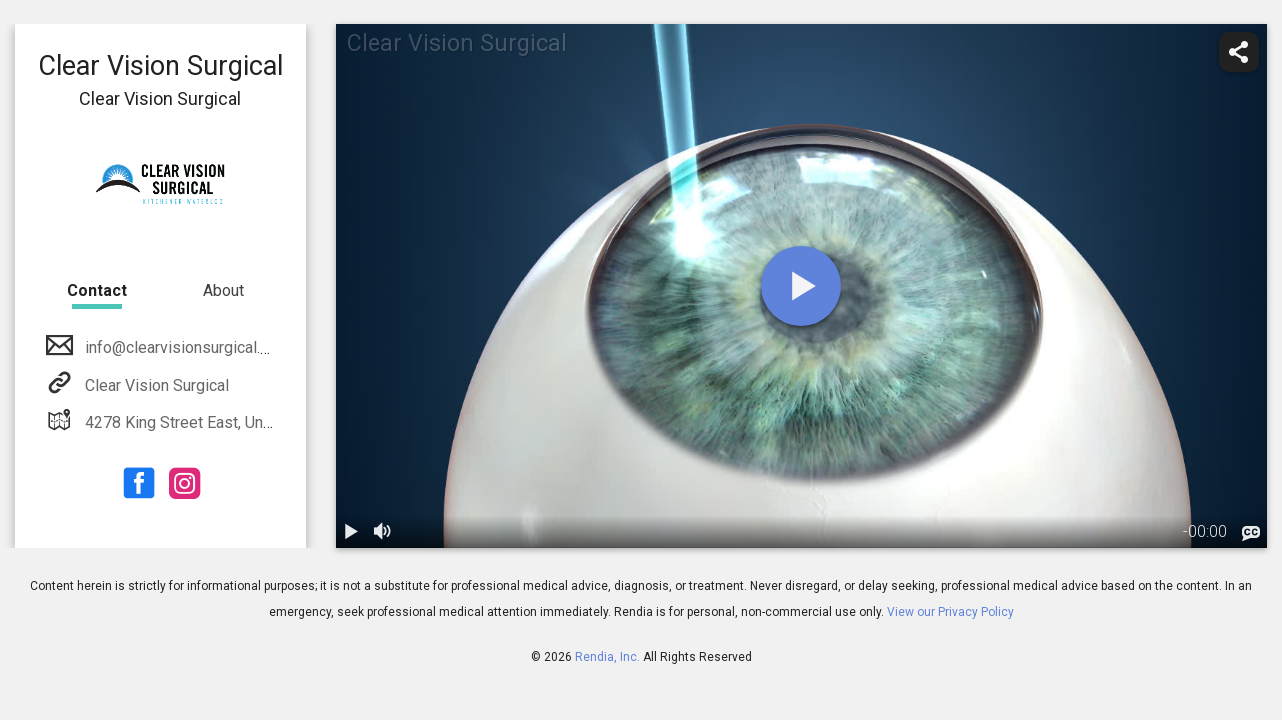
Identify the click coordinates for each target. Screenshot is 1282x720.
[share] (1239, 52)
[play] (801, 286)
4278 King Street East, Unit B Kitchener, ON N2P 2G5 (266, 422)
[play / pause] (352, 532)
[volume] (384, 532)
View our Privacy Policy (950, 612)
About (223, 290)
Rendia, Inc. (607, 657)
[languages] (1251, 533)
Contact (97, 290)
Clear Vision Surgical (155, 385)
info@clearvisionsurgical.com (185, 347)
